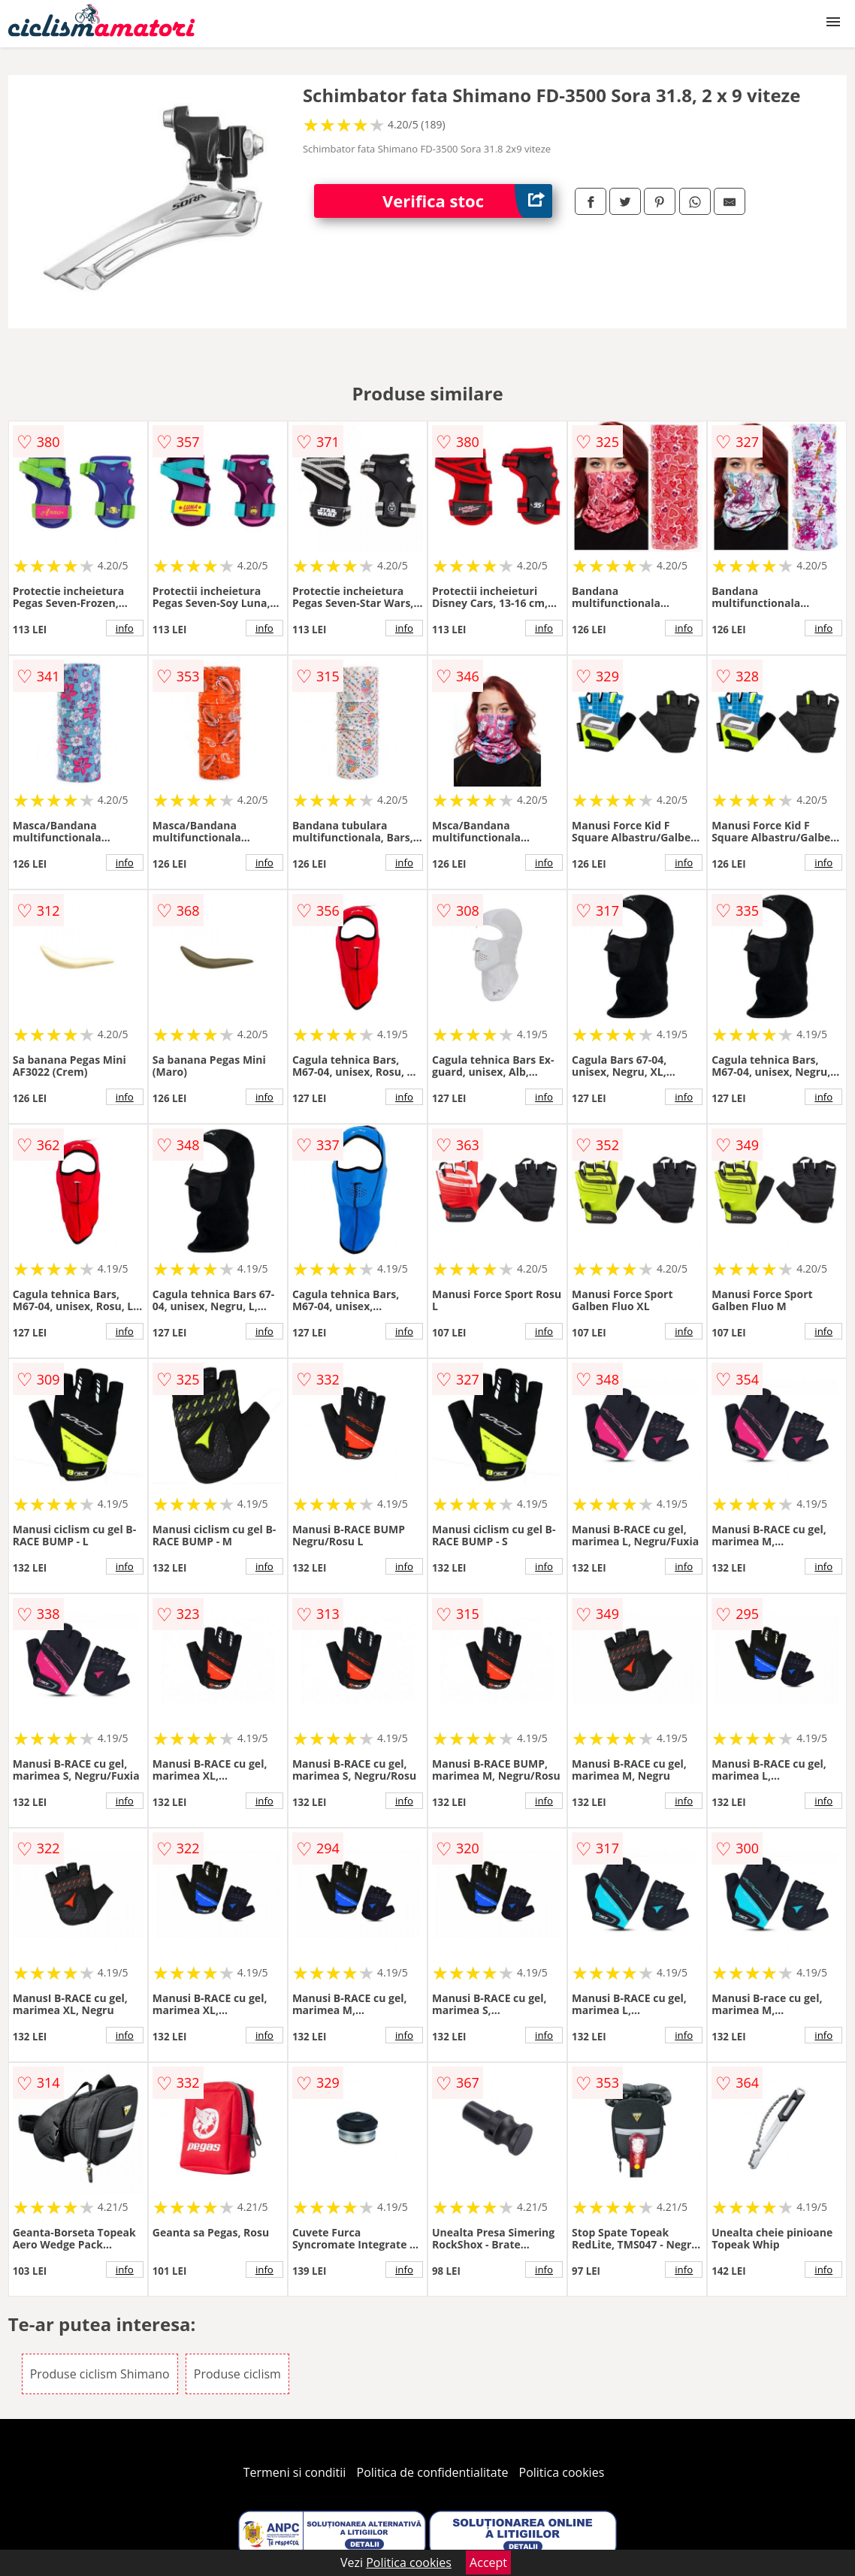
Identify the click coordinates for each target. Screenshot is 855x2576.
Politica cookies (562, 2472)
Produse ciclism (237, 2374)
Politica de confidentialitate (433, 2472)
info (125, 628)
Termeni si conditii (294, 2472)
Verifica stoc (467, 201)
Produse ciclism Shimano (100, 2374)
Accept (488, 2562)
